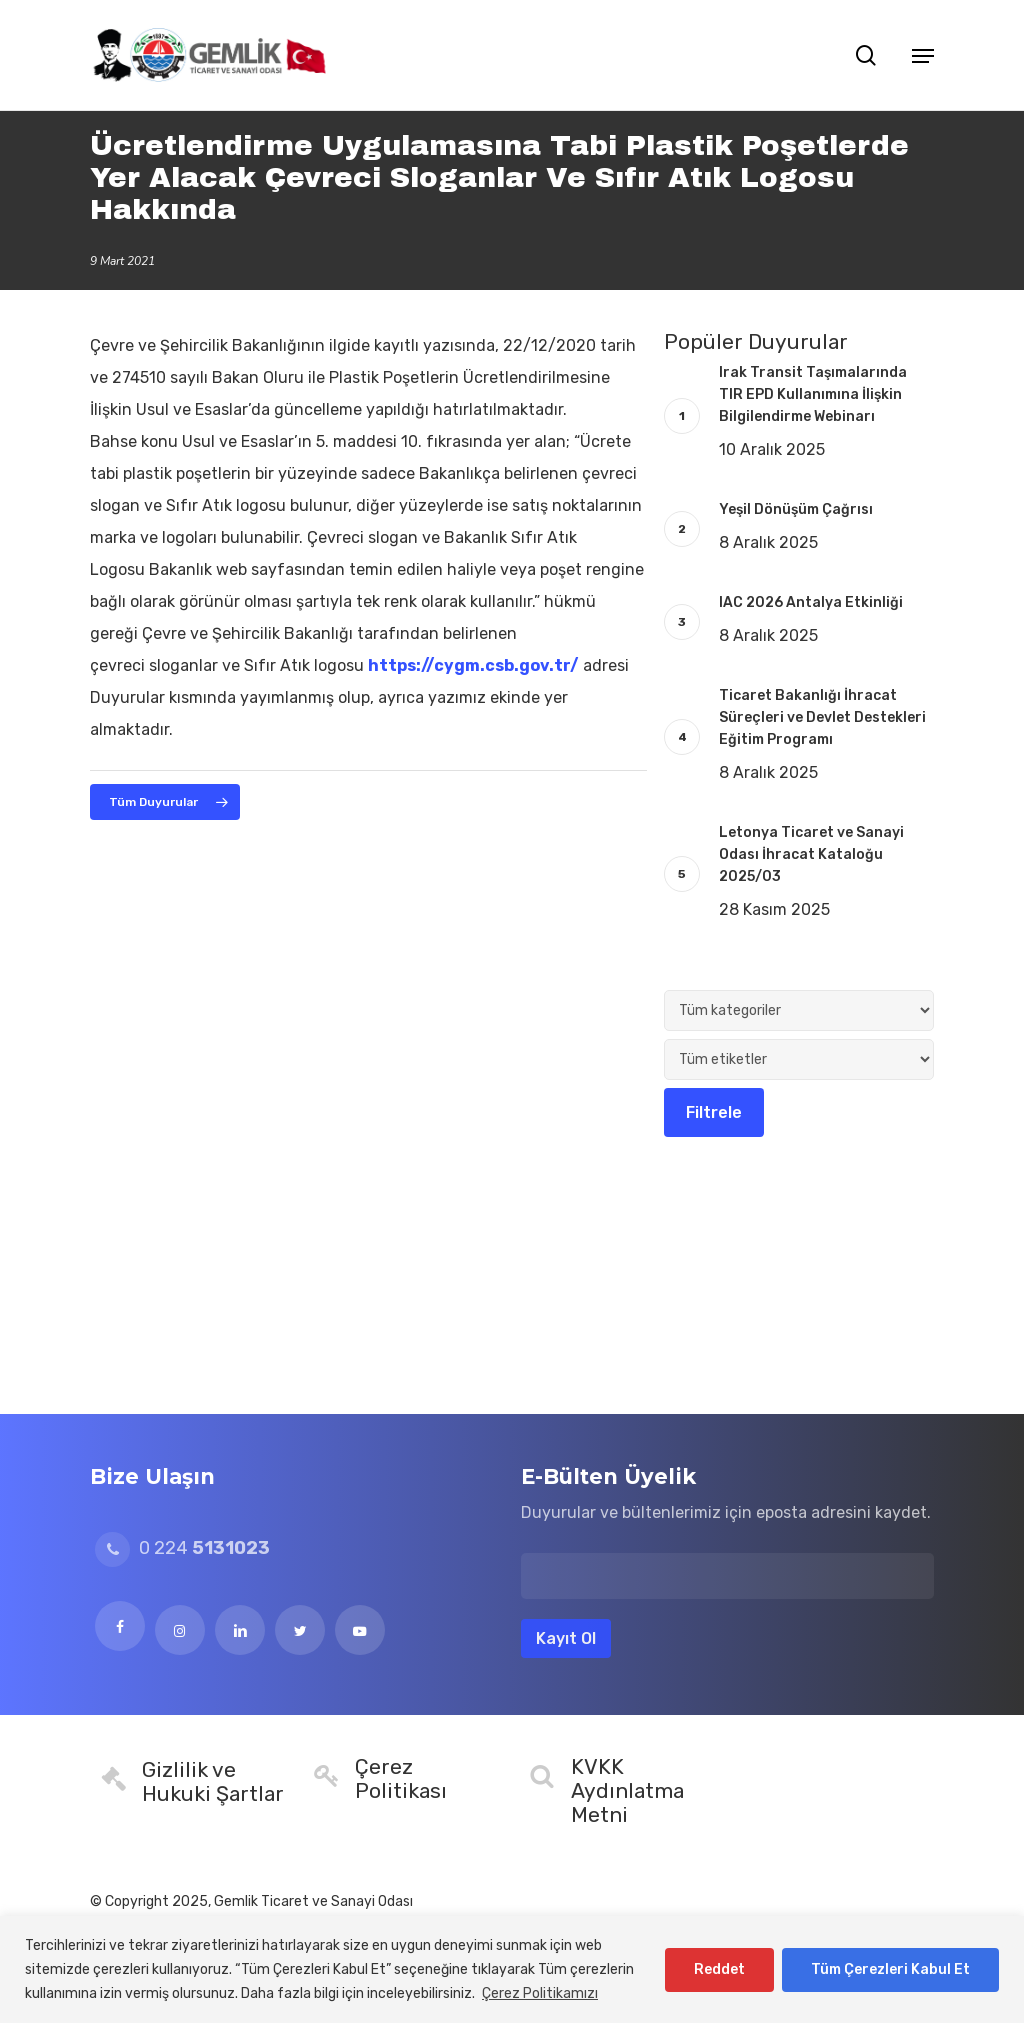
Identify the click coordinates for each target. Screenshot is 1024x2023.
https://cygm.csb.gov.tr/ (473, 665)
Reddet (719, 1969)
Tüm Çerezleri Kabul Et (890, 1969)
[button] (923, 55)
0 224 (182, 1548)
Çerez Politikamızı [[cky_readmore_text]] (540, 1993)
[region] (512, 1969)
